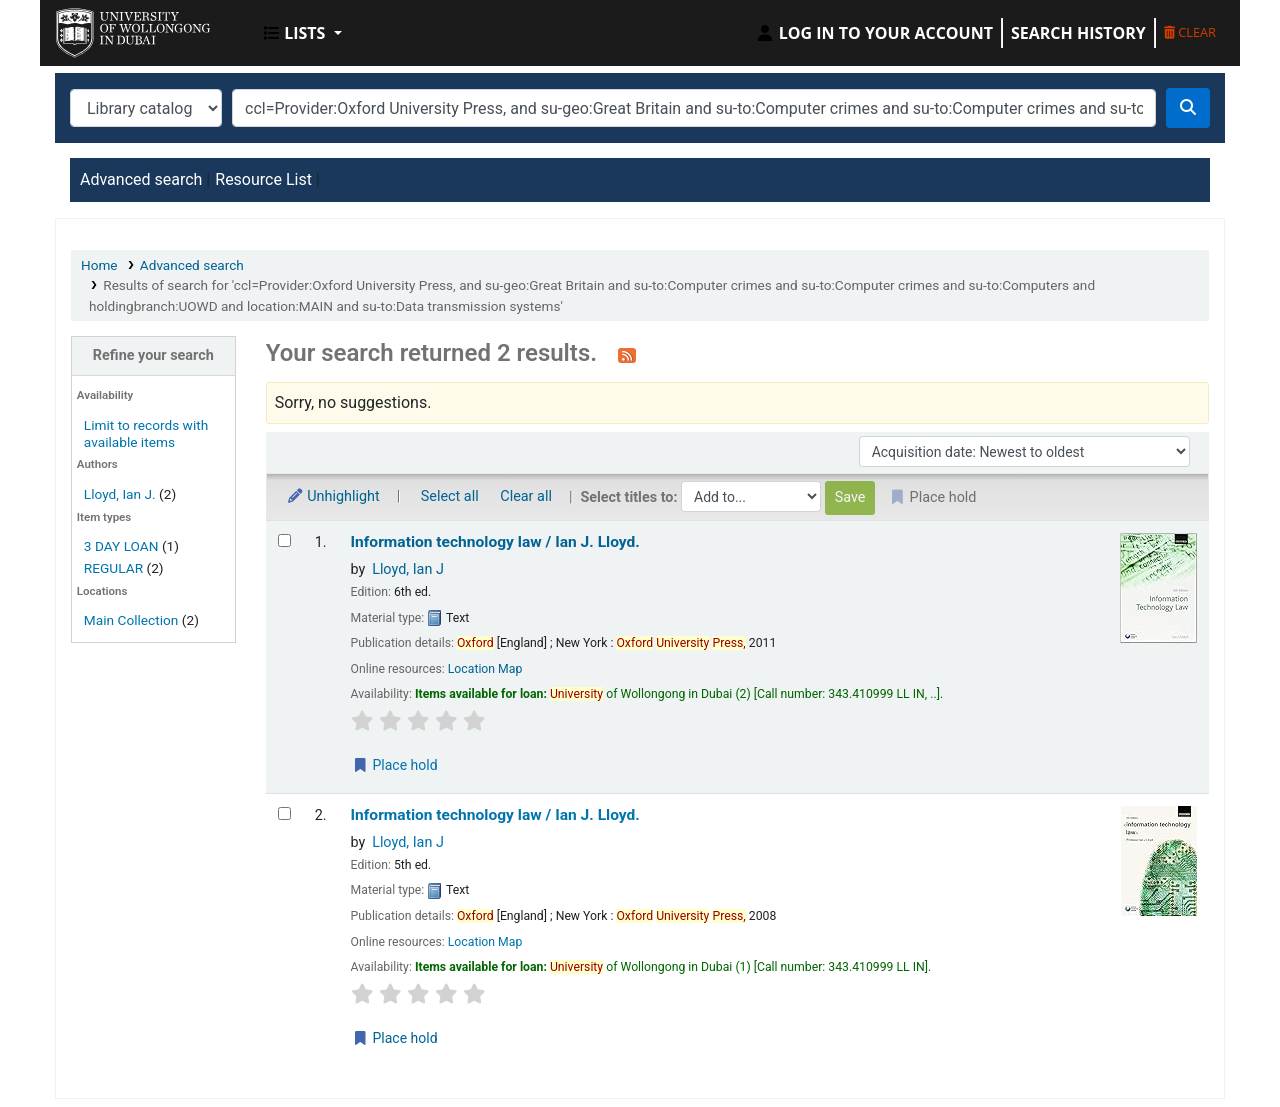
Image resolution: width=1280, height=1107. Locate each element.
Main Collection (131, 620)
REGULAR (113, 568)
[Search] (1188, 108)
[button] (303, 33)
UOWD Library (106, 28)
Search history (1078, 33)
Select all (450, 496)
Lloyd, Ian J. (120, 494)
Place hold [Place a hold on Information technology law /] (395, 765)
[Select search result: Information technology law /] (284, 540)
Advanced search (141, 179)
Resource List (263, 179)
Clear (1190, 32)
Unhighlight (333, 496)
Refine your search (153, 355)
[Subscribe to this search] (627, 355)
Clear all (526, 496)
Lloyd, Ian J (408, 569)
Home (99, 265)
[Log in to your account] (874, 33)
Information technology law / (495, 542)
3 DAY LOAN (121, 546)
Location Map (485, 669)
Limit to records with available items (146, 433)
